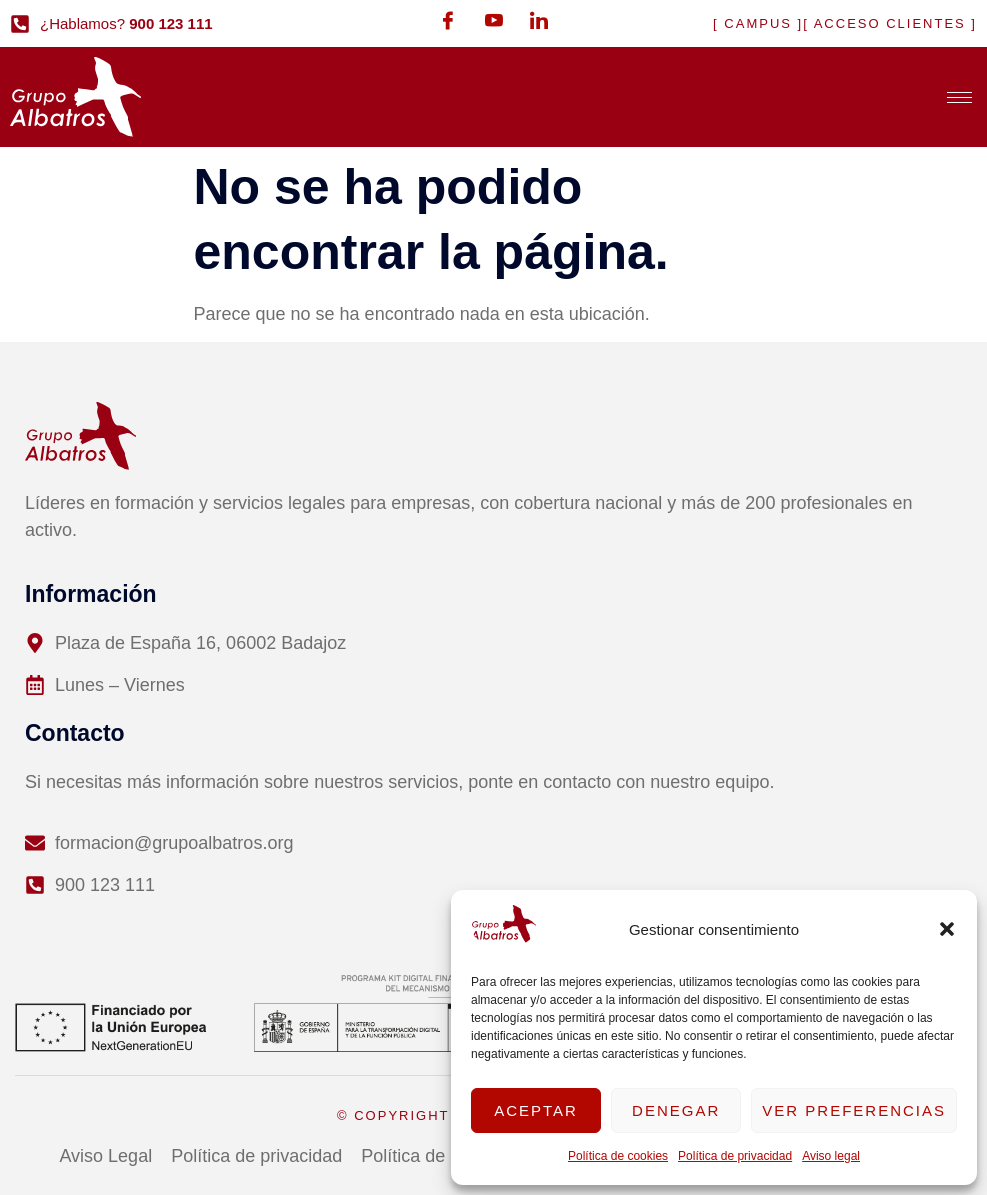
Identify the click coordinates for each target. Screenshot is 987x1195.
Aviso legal (831, 1156)
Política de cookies (618, 1156)
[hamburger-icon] (959, 97)
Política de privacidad (735, 1156)
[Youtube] (494, 20)
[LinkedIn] (539, 20)
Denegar (676, 1110)
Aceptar (536, 1110)
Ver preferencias (854, 1110)
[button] (947, 929)
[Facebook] (448, 20)
